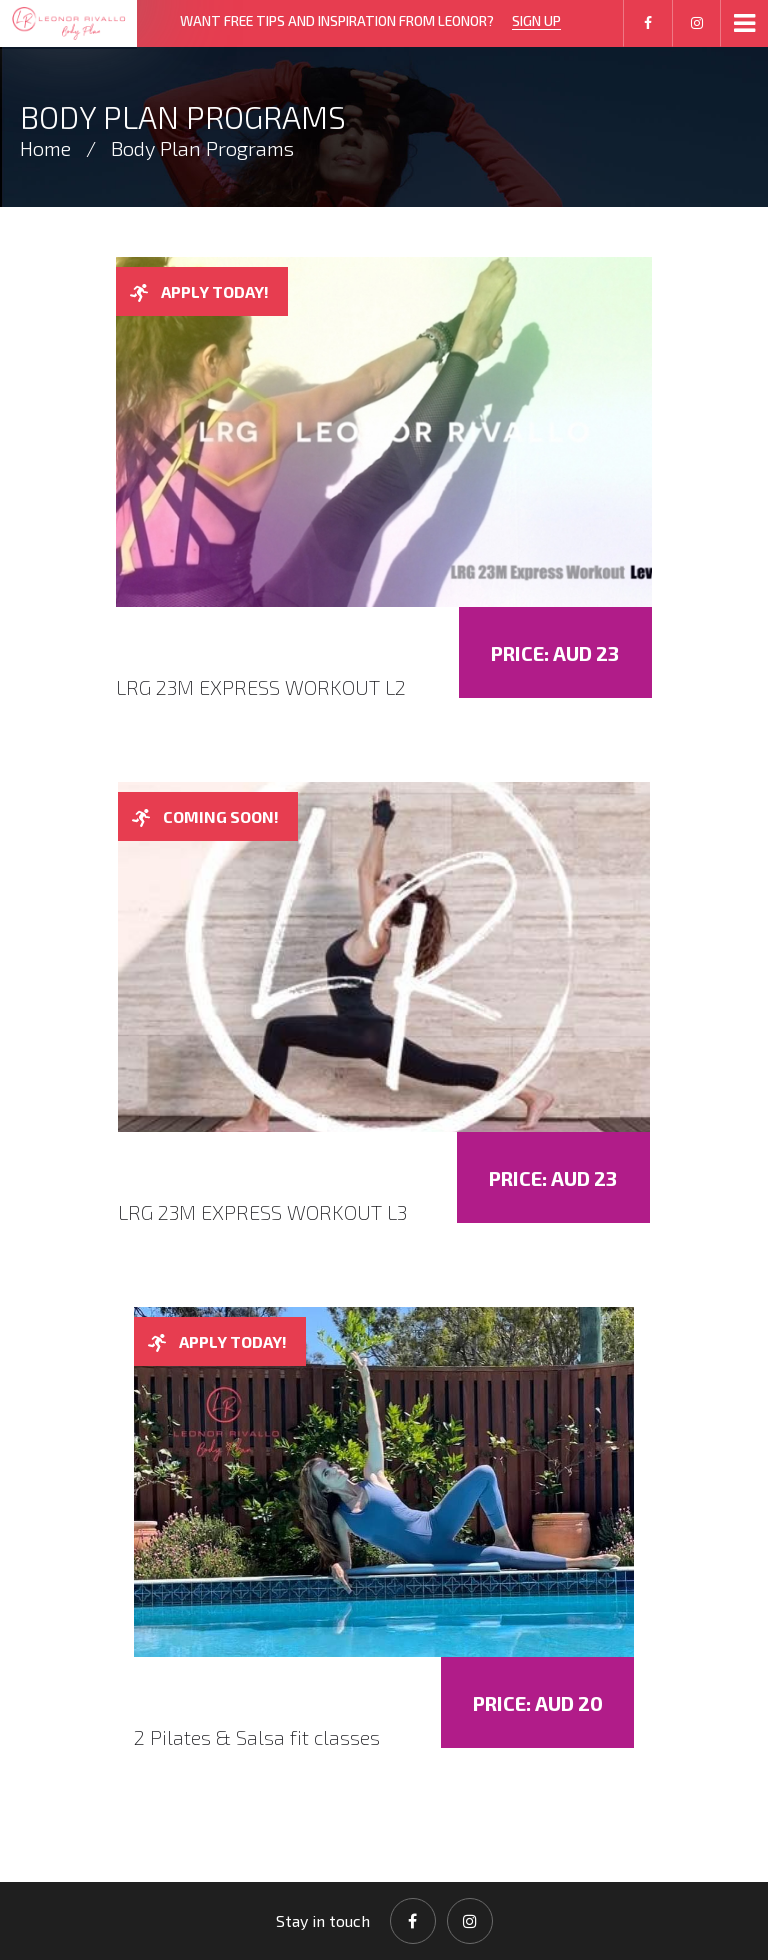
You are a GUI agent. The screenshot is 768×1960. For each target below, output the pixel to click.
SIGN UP (536, 20)
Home (45, 148)
